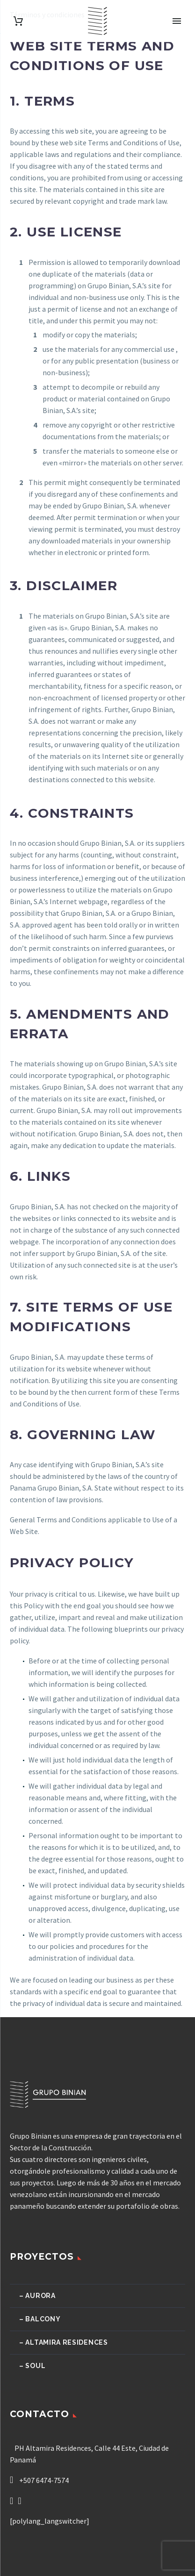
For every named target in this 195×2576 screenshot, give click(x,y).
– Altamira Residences (63, 2342)
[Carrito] (18, 21)
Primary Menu (177, 21)
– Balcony (39, 2319)
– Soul (32, 2365)
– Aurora (37, 2295)
